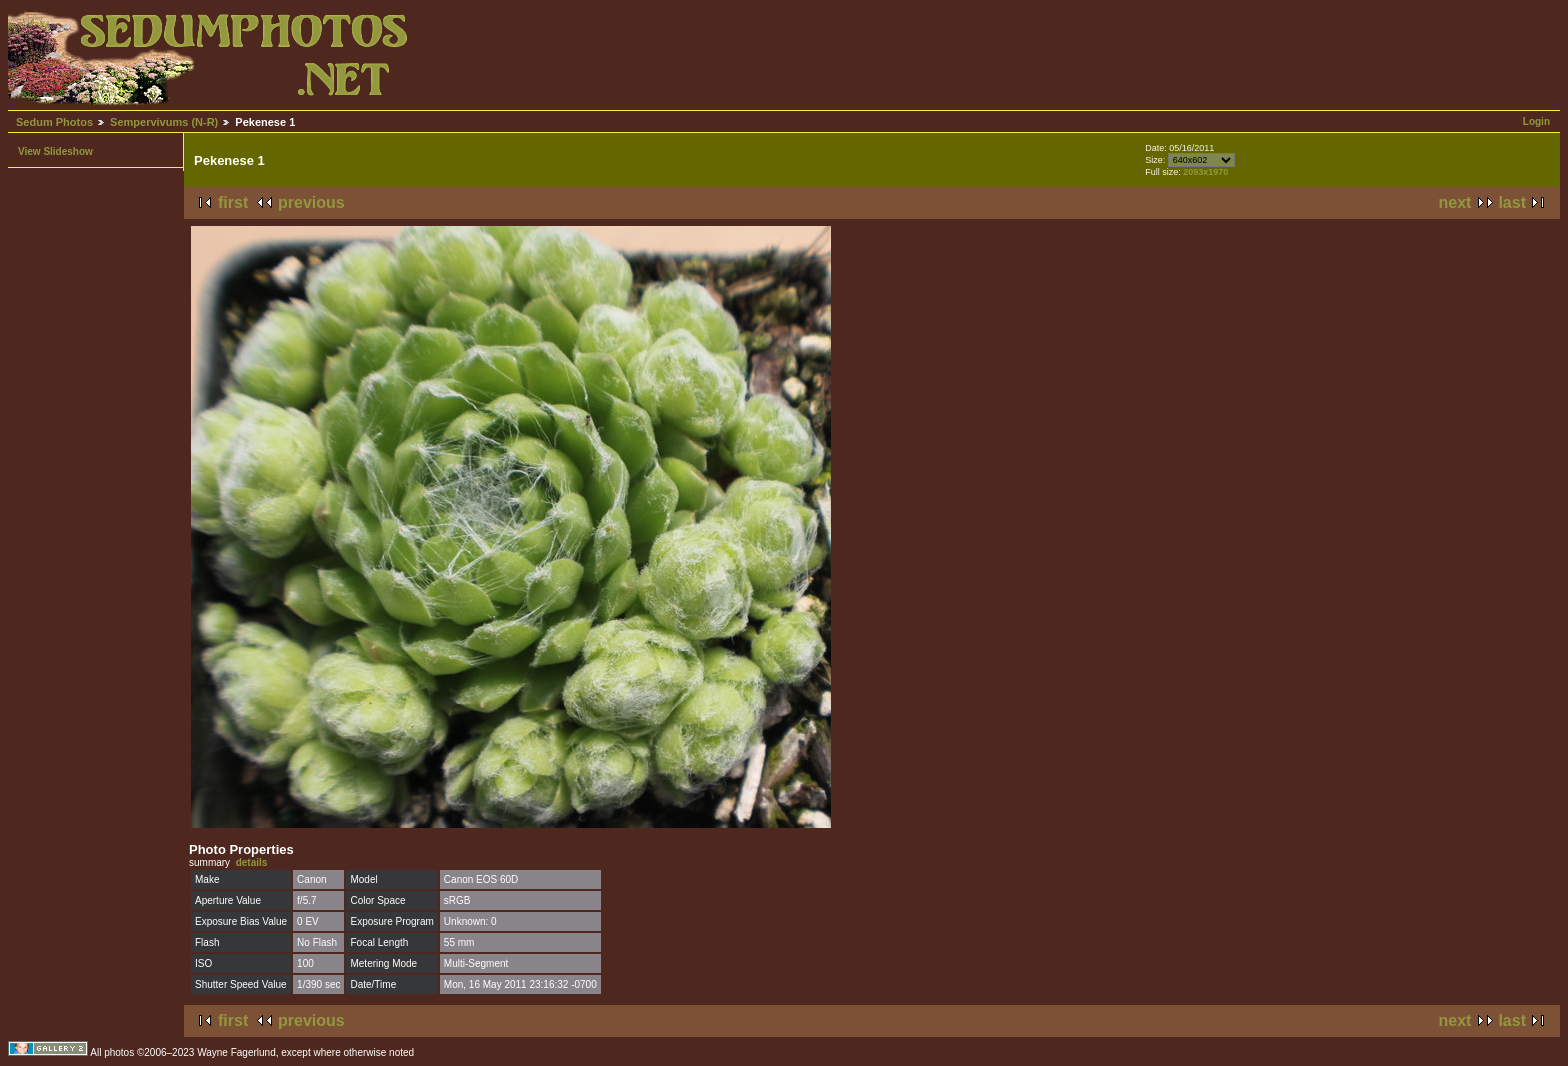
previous (311, 202)
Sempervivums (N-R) (164, 122)
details (252, 862)
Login (1536, 121)
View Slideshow (55, 151)
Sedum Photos (54, 122)
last (1512, 202)
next (1455, 202)
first (233, 202)
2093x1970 (1205, 172)
